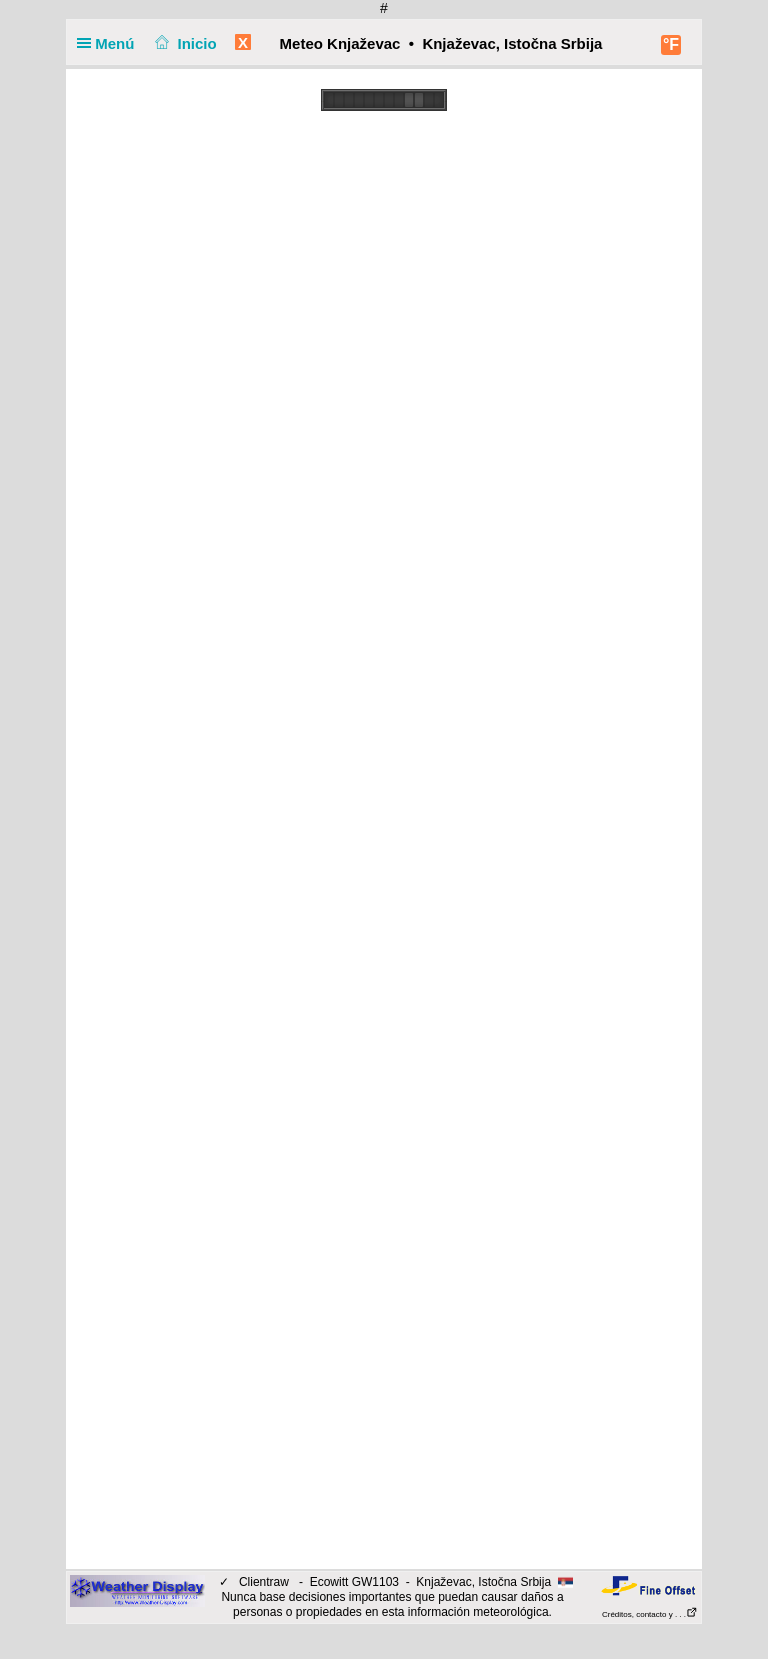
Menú (110, 43)
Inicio (184, 43)
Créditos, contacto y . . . (650, 1614)
